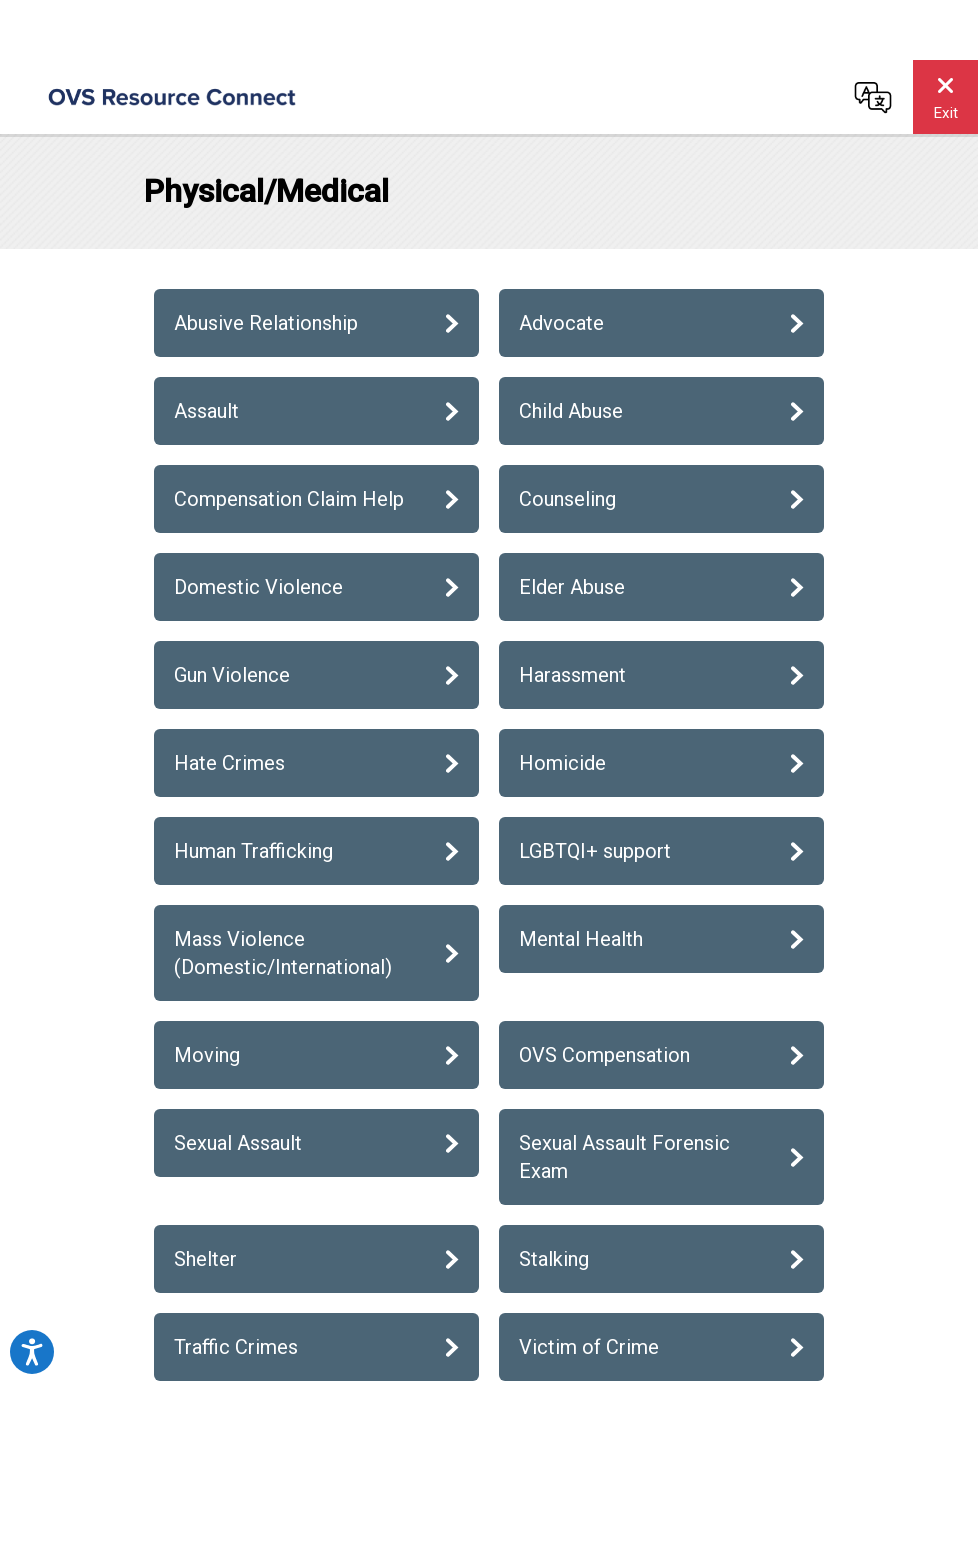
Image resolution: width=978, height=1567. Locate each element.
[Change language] (873, 97)
